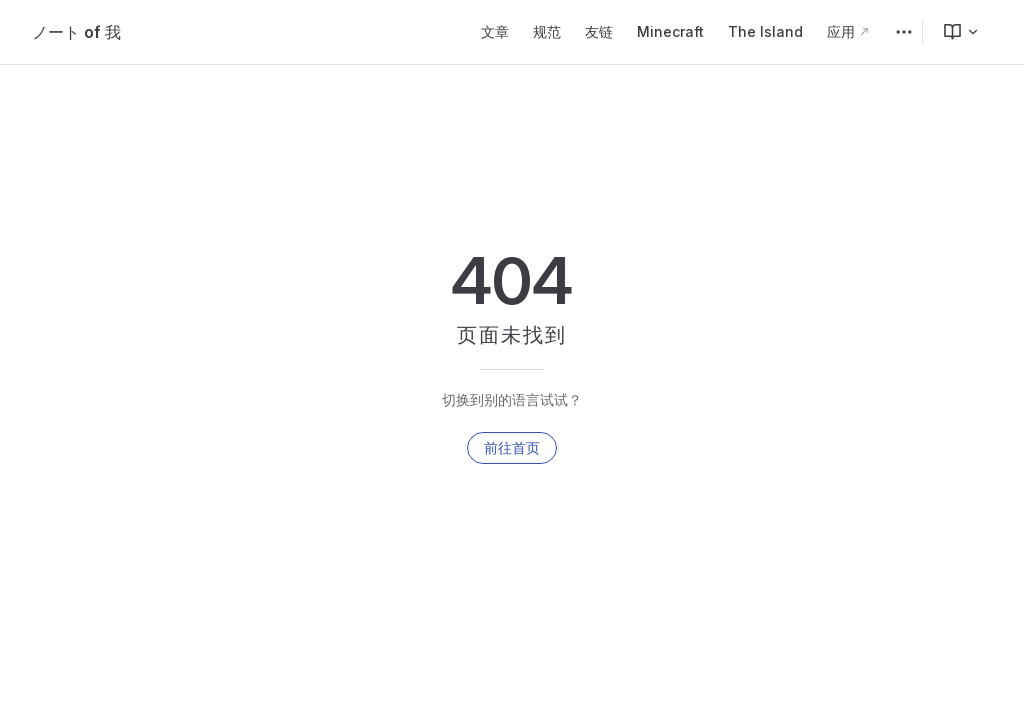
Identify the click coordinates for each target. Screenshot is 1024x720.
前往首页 (512, 447)
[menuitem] (953, 32)
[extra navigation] (904, 32)
